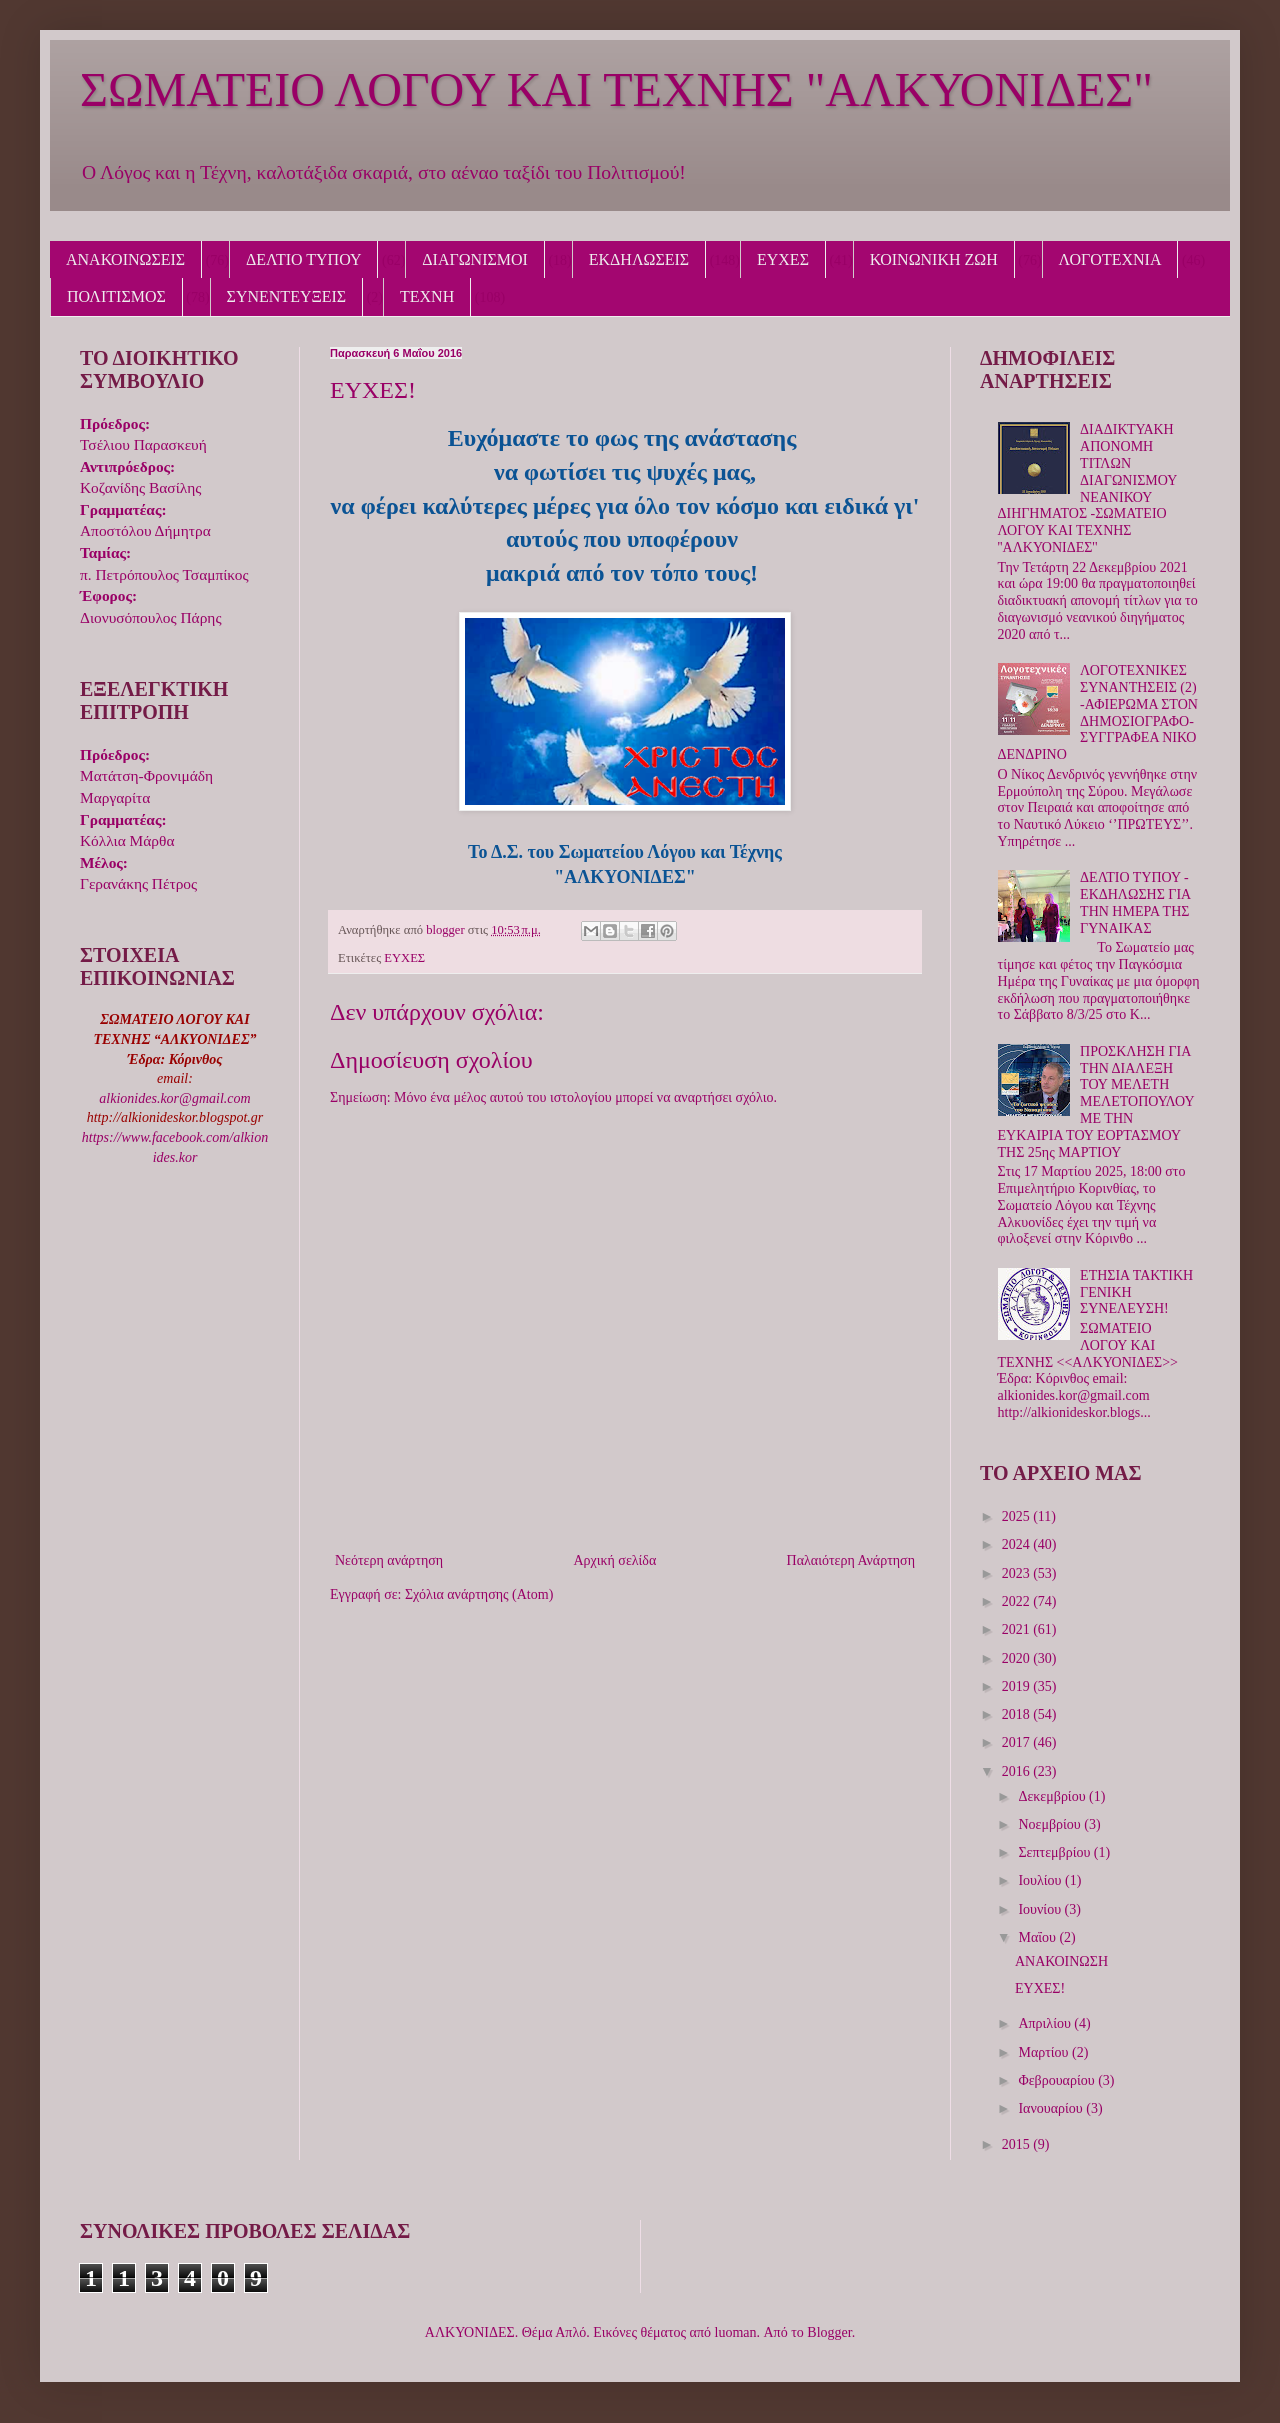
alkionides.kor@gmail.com (174, 1098)
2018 (1018, 1714)
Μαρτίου (1045, 2052)
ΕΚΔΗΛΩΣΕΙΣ (639, 259)
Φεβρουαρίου (1058, 2080)
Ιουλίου (1041, 1880)
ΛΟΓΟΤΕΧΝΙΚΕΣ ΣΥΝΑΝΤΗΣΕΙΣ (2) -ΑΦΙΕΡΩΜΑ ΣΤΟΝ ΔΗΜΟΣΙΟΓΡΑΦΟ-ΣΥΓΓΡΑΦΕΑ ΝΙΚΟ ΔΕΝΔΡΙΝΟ (1098, 712)
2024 (1018, 1544)
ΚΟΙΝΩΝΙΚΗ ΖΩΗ (934, 259)
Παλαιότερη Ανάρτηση (851, 1560)
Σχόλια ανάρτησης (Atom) (479, 1594)
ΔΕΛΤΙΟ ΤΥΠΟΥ (303, 259)
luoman (736, 2332)
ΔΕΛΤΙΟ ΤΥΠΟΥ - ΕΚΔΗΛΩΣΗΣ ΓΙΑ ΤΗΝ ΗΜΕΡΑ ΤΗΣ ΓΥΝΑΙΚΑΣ (1135, 902)
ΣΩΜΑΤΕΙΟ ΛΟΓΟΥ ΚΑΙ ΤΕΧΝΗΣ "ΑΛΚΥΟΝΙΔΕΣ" (616, 89)
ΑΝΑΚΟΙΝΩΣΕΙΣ (125, 259)
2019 (1018, 1686)
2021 (1018, 1629)
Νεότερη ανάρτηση (389, 1560)
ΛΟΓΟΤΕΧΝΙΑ (1110, 259)
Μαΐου (1038, 1937)
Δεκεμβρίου (1053, 1796)
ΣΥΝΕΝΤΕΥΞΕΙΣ (287, 296)
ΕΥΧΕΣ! (1040, 1988)
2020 (1018, 1658)
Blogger (829, 2332)
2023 (1018, 1573)
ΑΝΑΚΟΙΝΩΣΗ (1061, 1961)
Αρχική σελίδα (614, 1560)
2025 (1018, 1516)
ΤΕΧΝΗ (427, 296)
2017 (1018, 1742)
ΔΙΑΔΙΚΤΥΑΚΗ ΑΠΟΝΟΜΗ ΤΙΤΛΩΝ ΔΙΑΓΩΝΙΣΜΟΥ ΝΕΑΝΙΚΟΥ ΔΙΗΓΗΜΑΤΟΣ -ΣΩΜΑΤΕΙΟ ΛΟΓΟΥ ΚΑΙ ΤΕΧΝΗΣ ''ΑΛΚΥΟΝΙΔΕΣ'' (1087, 488)
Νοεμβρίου (1051, 1824)
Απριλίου (1046, 2023)
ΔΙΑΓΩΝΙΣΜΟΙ (475, 259)
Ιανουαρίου (1052, 2108)
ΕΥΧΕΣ (783, 259)
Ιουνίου (1041, 1909)
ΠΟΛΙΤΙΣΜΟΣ (116, 296)
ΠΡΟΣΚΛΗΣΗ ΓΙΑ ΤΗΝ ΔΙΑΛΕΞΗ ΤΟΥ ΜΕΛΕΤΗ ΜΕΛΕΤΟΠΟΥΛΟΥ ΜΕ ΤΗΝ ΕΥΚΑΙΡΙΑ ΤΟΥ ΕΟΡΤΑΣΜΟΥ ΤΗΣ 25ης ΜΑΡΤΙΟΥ (1096, 1102)
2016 (1018, 1771)
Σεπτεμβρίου (1055, 1852)
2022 (1018, 1601)
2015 (1018, 2144)
